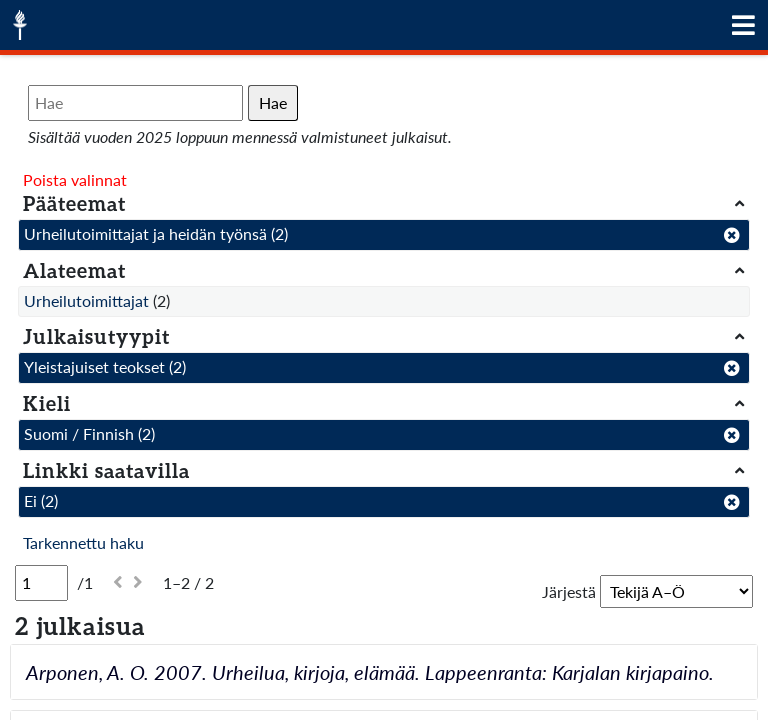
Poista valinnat (75, 179)
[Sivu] (41, 583)
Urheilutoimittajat (86, 300)
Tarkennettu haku (83, 542)
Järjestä (569, 591)
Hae (273, 102)
